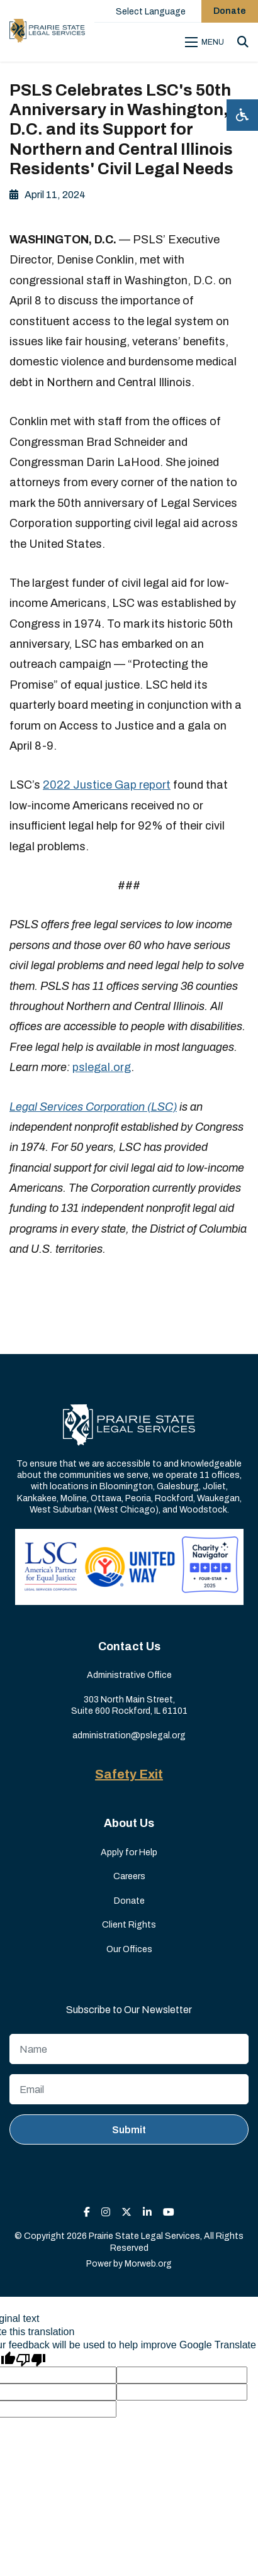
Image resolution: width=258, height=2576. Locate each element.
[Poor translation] (31, 2359)
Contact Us (129, 1646)
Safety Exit (129, 1774)
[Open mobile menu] (206, 42)
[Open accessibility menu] (242, 115)
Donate (129, 1901)
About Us (129, 1823)
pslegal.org (101, 1067)
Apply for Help (129, 1852)
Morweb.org (148, 2263)
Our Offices (129, 1949)
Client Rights (129, 1924)
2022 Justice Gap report (107, 785)
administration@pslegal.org (129, 1735)
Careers (129, 1876)
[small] (87, 2212)
